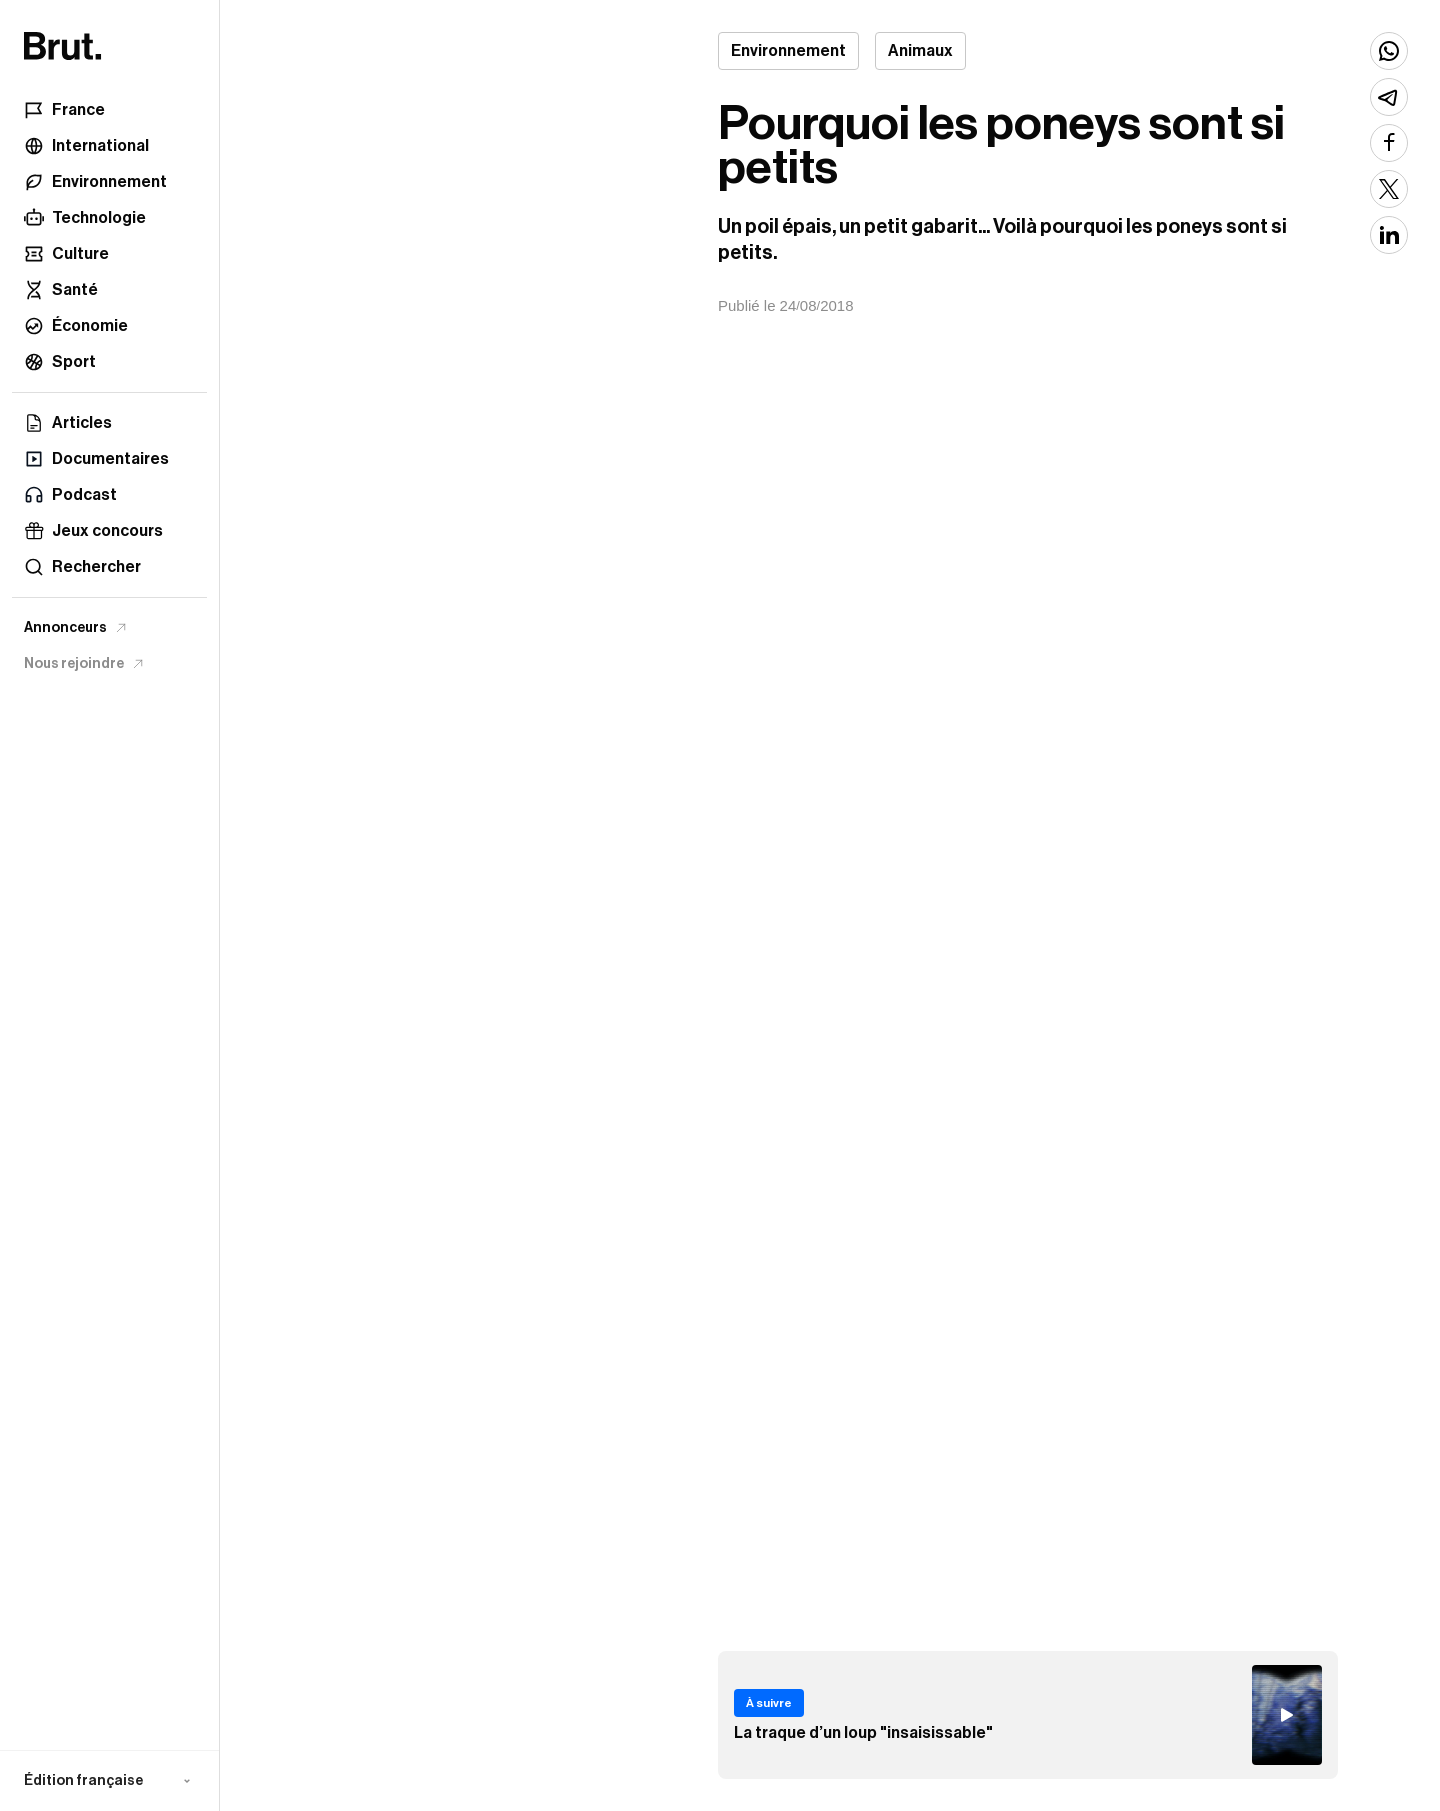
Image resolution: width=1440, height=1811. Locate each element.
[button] (109, 1781)
